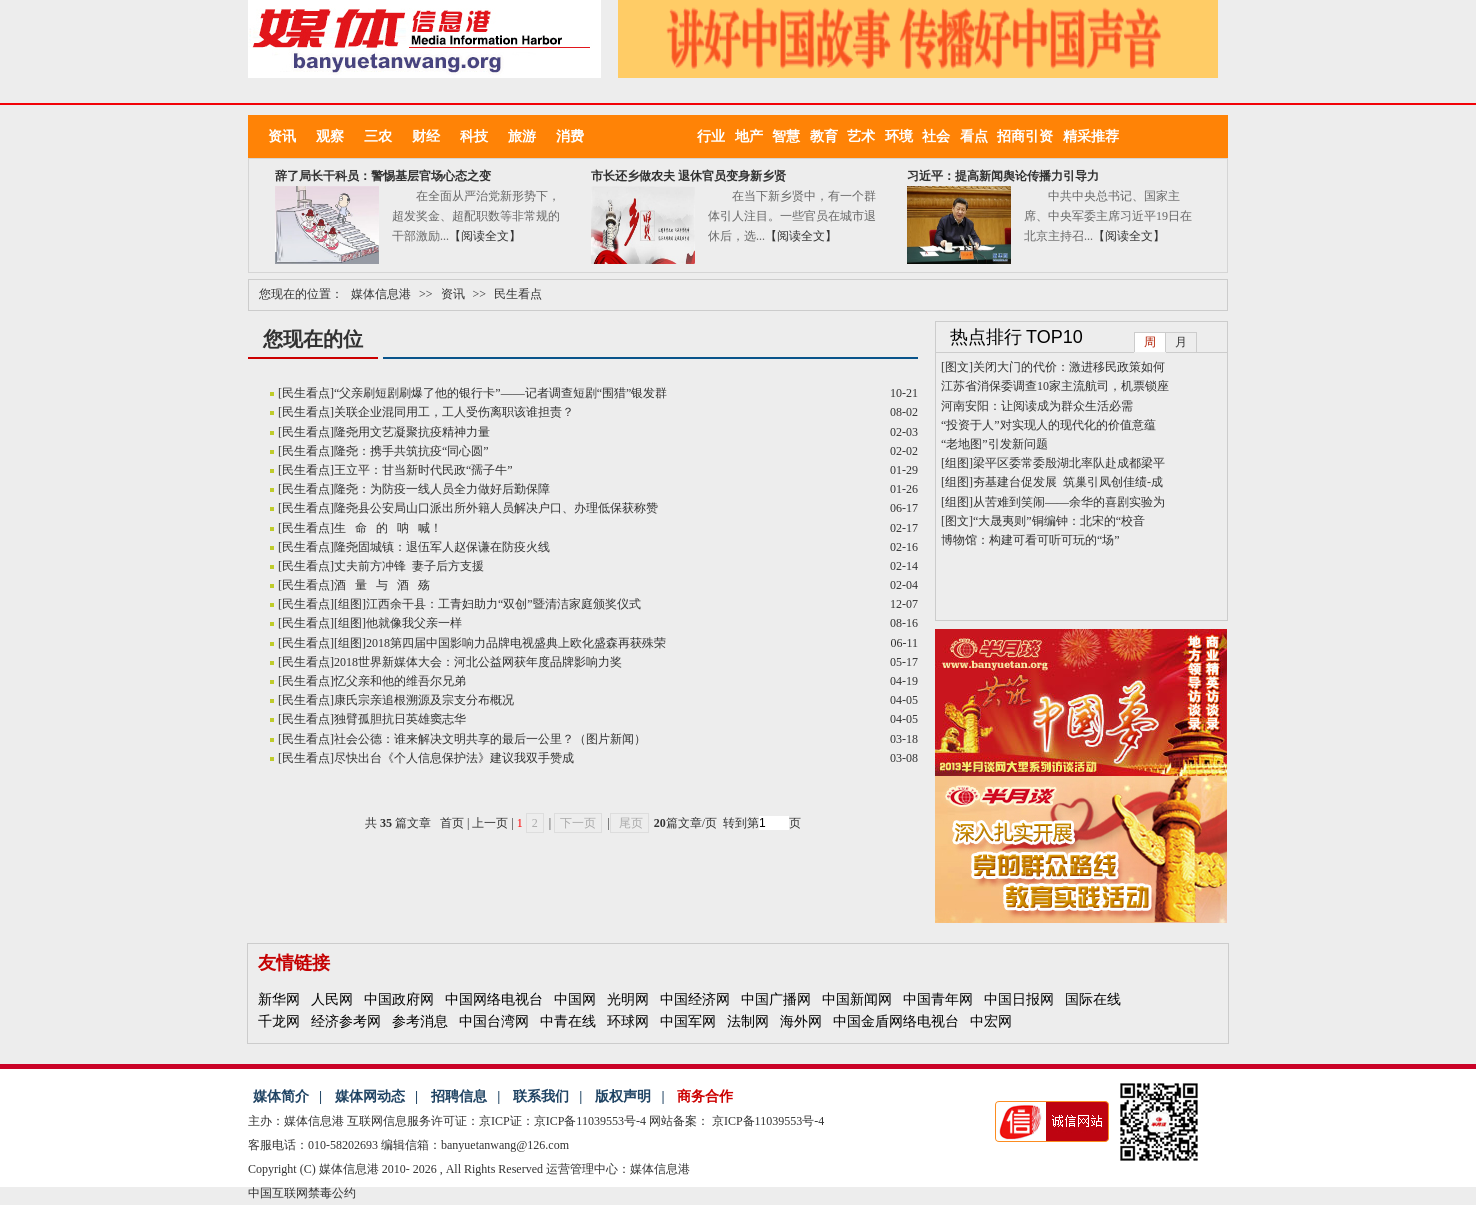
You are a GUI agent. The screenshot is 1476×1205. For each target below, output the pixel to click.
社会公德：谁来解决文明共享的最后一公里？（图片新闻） (490, 739)
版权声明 (623, 1096)
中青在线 (568, 1021)
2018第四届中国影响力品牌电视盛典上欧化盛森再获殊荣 (516, 643)
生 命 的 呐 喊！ (388, 528)
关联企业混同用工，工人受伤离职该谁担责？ (454, 412)
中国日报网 (1019, 999)
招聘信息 (459, 1096)
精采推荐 (1091, 136)
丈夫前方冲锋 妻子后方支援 (409, 566)
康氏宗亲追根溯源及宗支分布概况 (424, 700)
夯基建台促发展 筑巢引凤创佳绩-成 (1068, 482)
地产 (754, 136)
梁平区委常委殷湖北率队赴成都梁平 (1069, 463)
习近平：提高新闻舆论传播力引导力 (1003, 176)
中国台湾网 (494, 1021)
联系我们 (541, 1096)
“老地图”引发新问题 (994, 444)
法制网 (748, 1021)
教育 (829, 136)
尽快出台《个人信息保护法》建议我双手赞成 (454, 758)
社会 (941, 136)
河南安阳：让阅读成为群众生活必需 (1037, 406)
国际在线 (1093, 999)
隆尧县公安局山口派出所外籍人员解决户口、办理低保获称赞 (496, 508)
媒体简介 (281, 1096)
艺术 (866, 136)
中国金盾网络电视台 (896, 1021)
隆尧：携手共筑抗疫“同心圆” (411, 451)
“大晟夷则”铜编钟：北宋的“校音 (1059, 521)
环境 (904, 136)
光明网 (628, 999)
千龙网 (279, 1021)
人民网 (332, 999)
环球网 (628, 1021)
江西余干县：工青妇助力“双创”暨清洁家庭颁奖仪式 (503, 604)
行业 (716, 136)
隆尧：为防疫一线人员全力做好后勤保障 (442, 489)
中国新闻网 (857, 999)
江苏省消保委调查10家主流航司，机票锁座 (1055, 386)
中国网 (575, 999)
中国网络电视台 (494, 999)
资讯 (453, 294)
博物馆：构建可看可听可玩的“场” (1030, 540)
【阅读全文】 (485, 236)
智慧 (791, 136)
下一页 (578, 823)
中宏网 (991, 1021)
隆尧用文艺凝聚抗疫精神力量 (412, 432)
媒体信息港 (381, 294)
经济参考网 (346, 1021)
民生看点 (518, 294)
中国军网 (688, 1021)
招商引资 (1030, 136)
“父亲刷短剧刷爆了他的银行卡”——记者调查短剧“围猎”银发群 (500, 393)
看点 (979, 136)
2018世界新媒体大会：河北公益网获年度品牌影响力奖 (478, 662)
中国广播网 (776, 999)
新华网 (279, 999)
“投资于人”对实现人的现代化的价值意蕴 (1048, 425)
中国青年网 (938, 999)
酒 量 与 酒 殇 (382, 585)
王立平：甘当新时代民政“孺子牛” (423, 470)
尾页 (629, 823)
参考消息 (420, 1021)
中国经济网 (695, 999)
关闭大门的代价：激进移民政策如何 (1069, 367)
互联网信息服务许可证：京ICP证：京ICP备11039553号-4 (496, 1121)
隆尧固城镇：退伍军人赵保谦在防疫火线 (442, 547)
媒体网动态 (370, 1096)
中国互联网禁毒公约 (302, 1193)
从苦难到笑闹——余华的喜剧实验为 (1069, 502)
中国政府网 (399, 999)
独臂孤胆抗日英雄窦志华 (400, 719)
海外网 (801, 1021)
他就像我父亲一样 (414, 623)
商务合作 (705, 1096)
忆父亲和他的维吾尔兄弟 (400, 681)
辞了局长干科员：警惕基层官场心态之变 (383, 176)
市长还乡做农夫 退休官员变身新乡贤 (688, 176)
